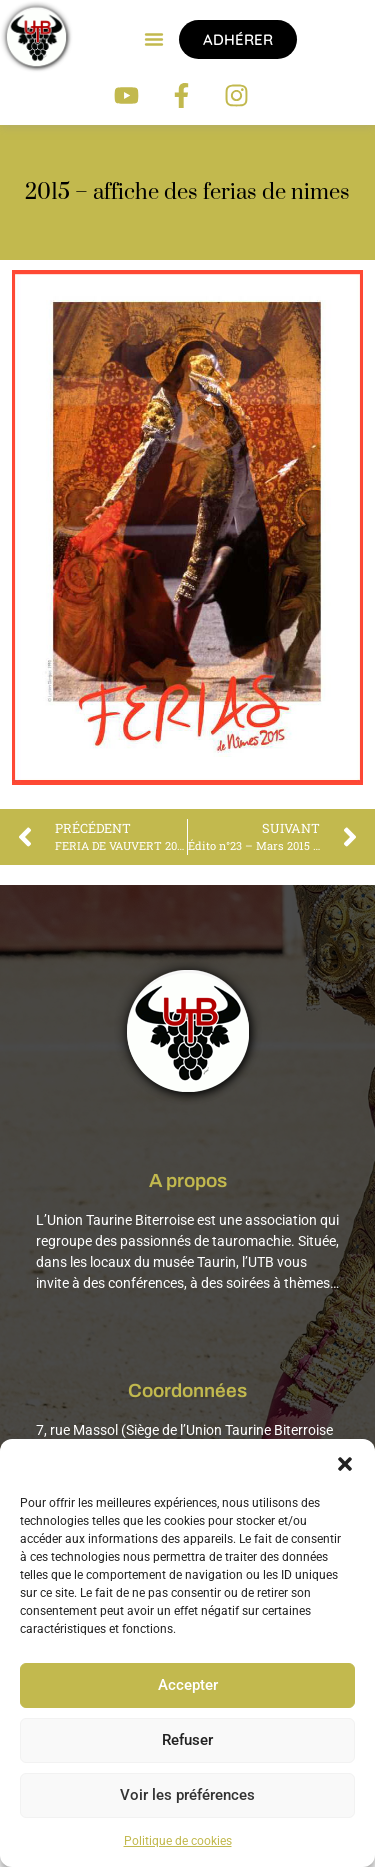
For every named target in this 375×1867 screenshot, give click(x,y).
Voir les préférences (187, 1796)
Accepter (188, 1686)
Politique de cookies (178, 1841)
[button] (345, 1464)
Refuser (187, 1741)
